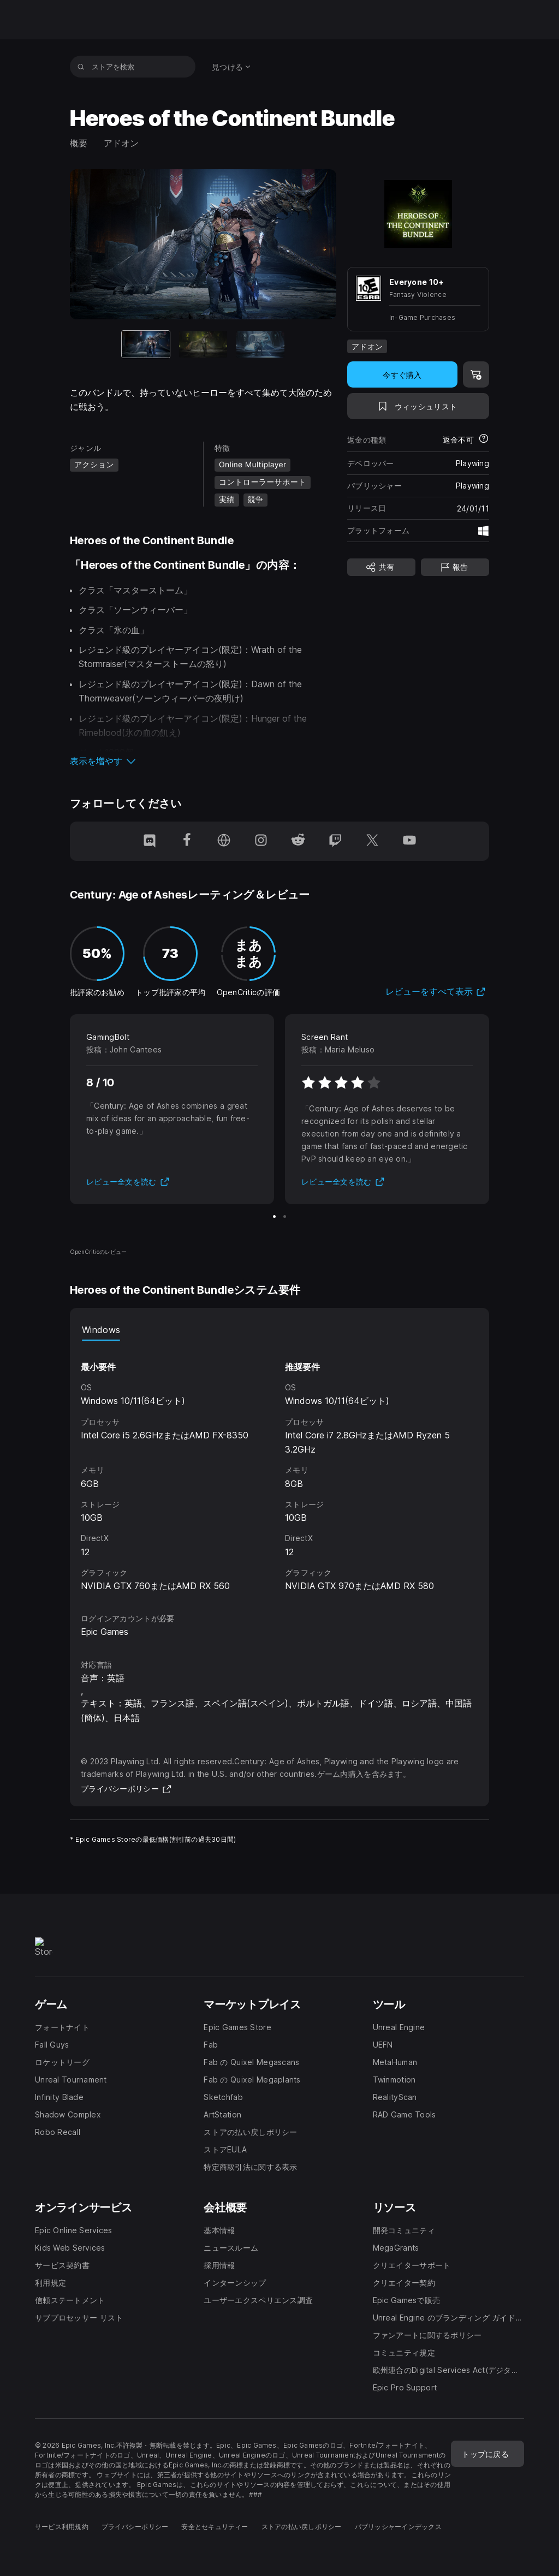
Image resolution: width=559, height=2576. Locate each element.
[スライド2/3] (203, 344)
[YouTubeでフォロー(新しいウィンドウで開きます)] (409, 841)
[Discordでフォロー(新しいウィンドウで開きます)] (149, 841)
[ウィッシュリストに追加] (418, 406)
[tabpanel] (279, 1467)
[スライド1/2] (274, 1216)
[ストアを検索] (81, 67)
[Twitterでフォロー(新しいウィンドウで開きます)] (372, 841)
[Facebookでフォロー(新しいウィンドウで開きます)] (186, 841)
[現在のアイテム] (145, 344)
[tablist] (279, 1330)
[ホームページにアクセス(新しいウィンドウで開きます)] (223, 841)
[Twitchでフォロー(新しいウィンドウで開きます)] (335, 841)
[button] (203, 761)
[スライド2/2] (284, 1216)
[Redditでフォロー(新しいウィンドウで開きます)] (298, 841)
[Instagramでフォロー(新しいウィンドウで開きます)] (261, 841)
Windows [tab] (101, 1329)
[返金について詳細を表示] (483, 439)
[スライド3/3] (260, 344)
